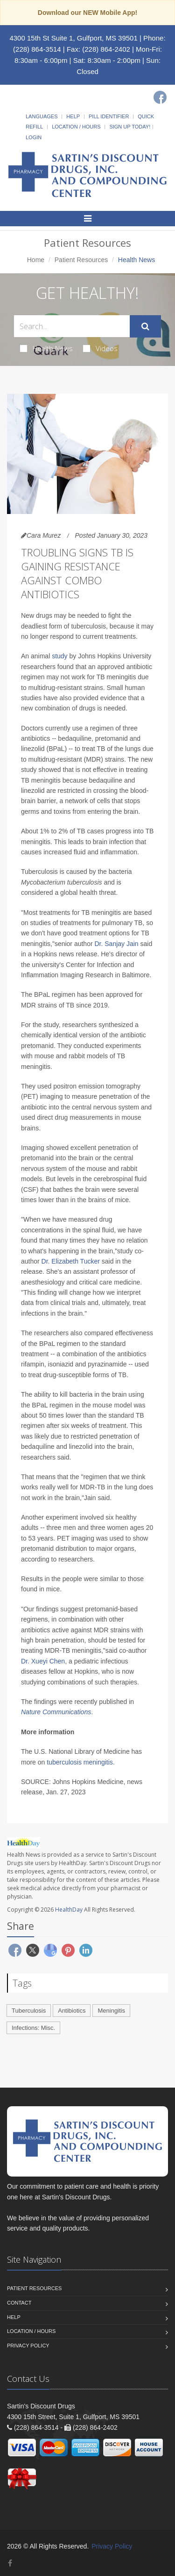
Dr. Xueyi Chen (43, 1661)
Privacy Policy (28, 2345)
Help (73, 116)
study (59, 656)
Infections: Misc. (33, 2027)
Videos (100, 348)
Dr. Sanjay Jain (117, 943)
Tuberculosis (29, 2010)
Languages (41, 116)
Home (35, 260)
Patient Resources (81, 260)
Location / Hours (76, 126)
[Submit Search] (145, 326)
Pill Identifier (109, 116)
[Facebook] (160, 97)
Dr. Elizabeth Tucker (71, 1261)
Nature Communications (56, 1712)
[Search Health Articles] (72, 326)
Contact (19, 2303)
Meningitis (111, 2010)
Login (34, 137)
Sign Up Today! (129, 126)
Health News (46, 348)
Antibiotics (71, 2010)
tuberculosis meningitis (80, 1762)
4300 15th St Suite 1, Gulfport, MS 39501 (73, 38)
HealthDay (69, 1909)
